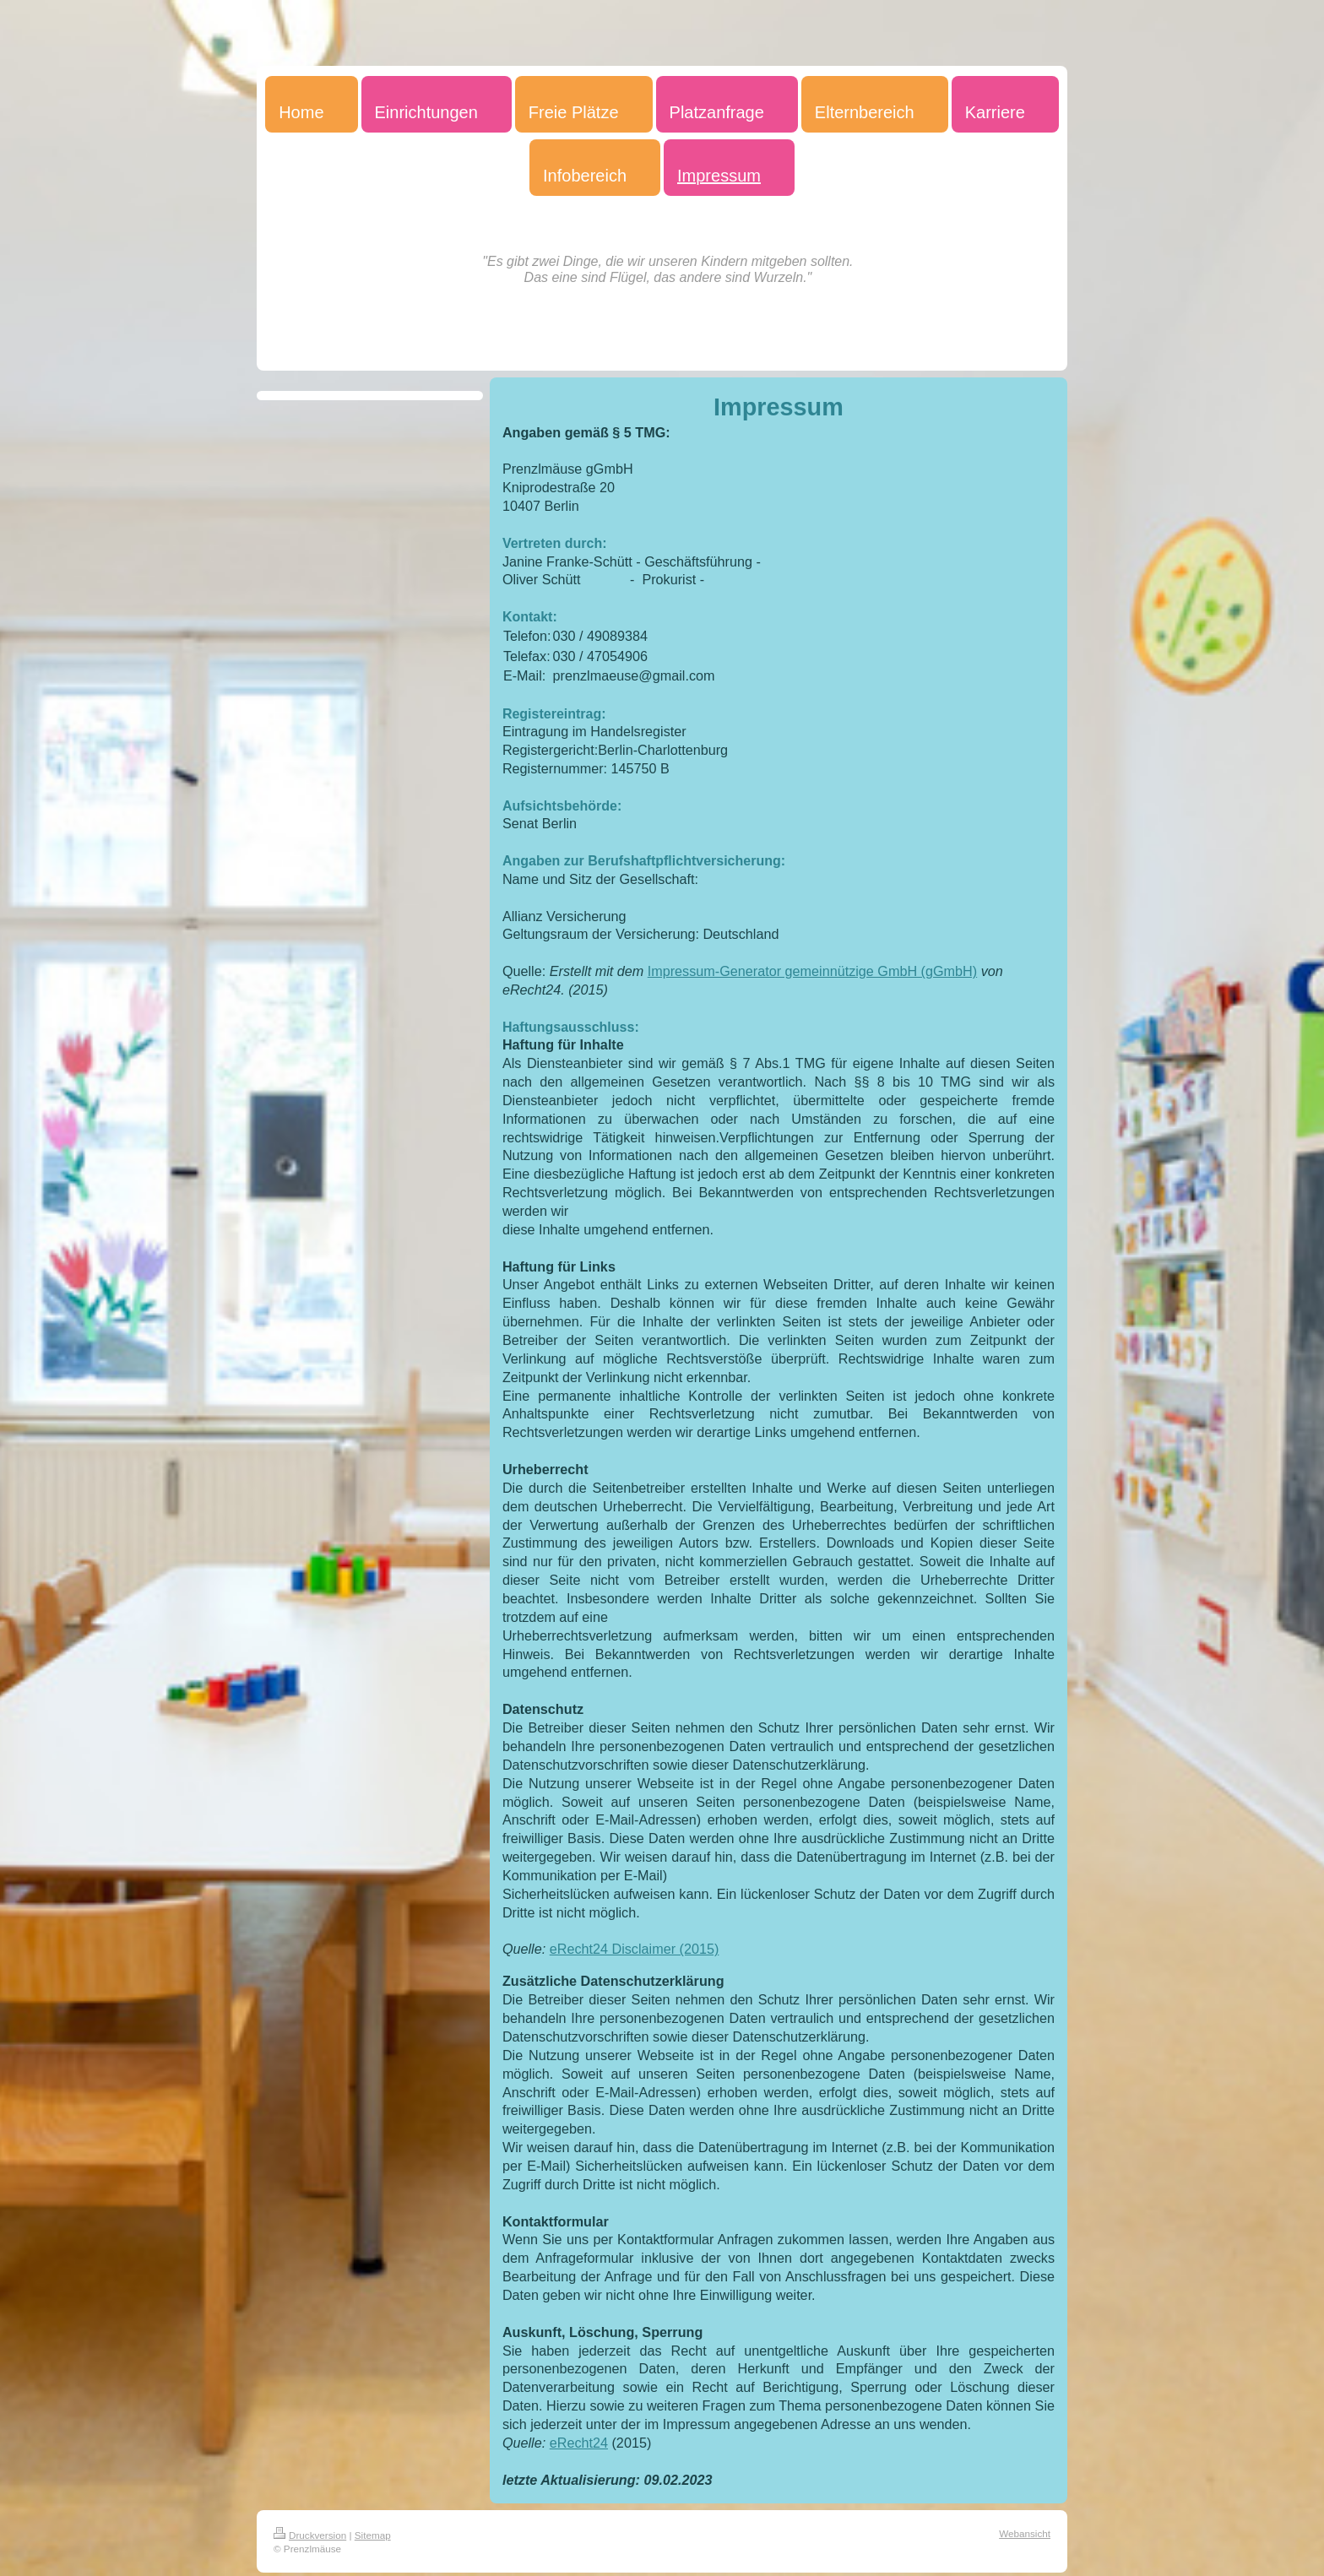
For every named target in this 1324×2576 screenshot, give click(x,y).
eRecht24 (579, 2442)
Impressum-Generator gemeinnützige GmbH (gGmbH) (812, 971)
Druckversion (310, 2535)
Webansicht (1024, 2533)
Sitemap (373, 2535)
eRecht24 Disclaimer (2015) (634, 1948)
